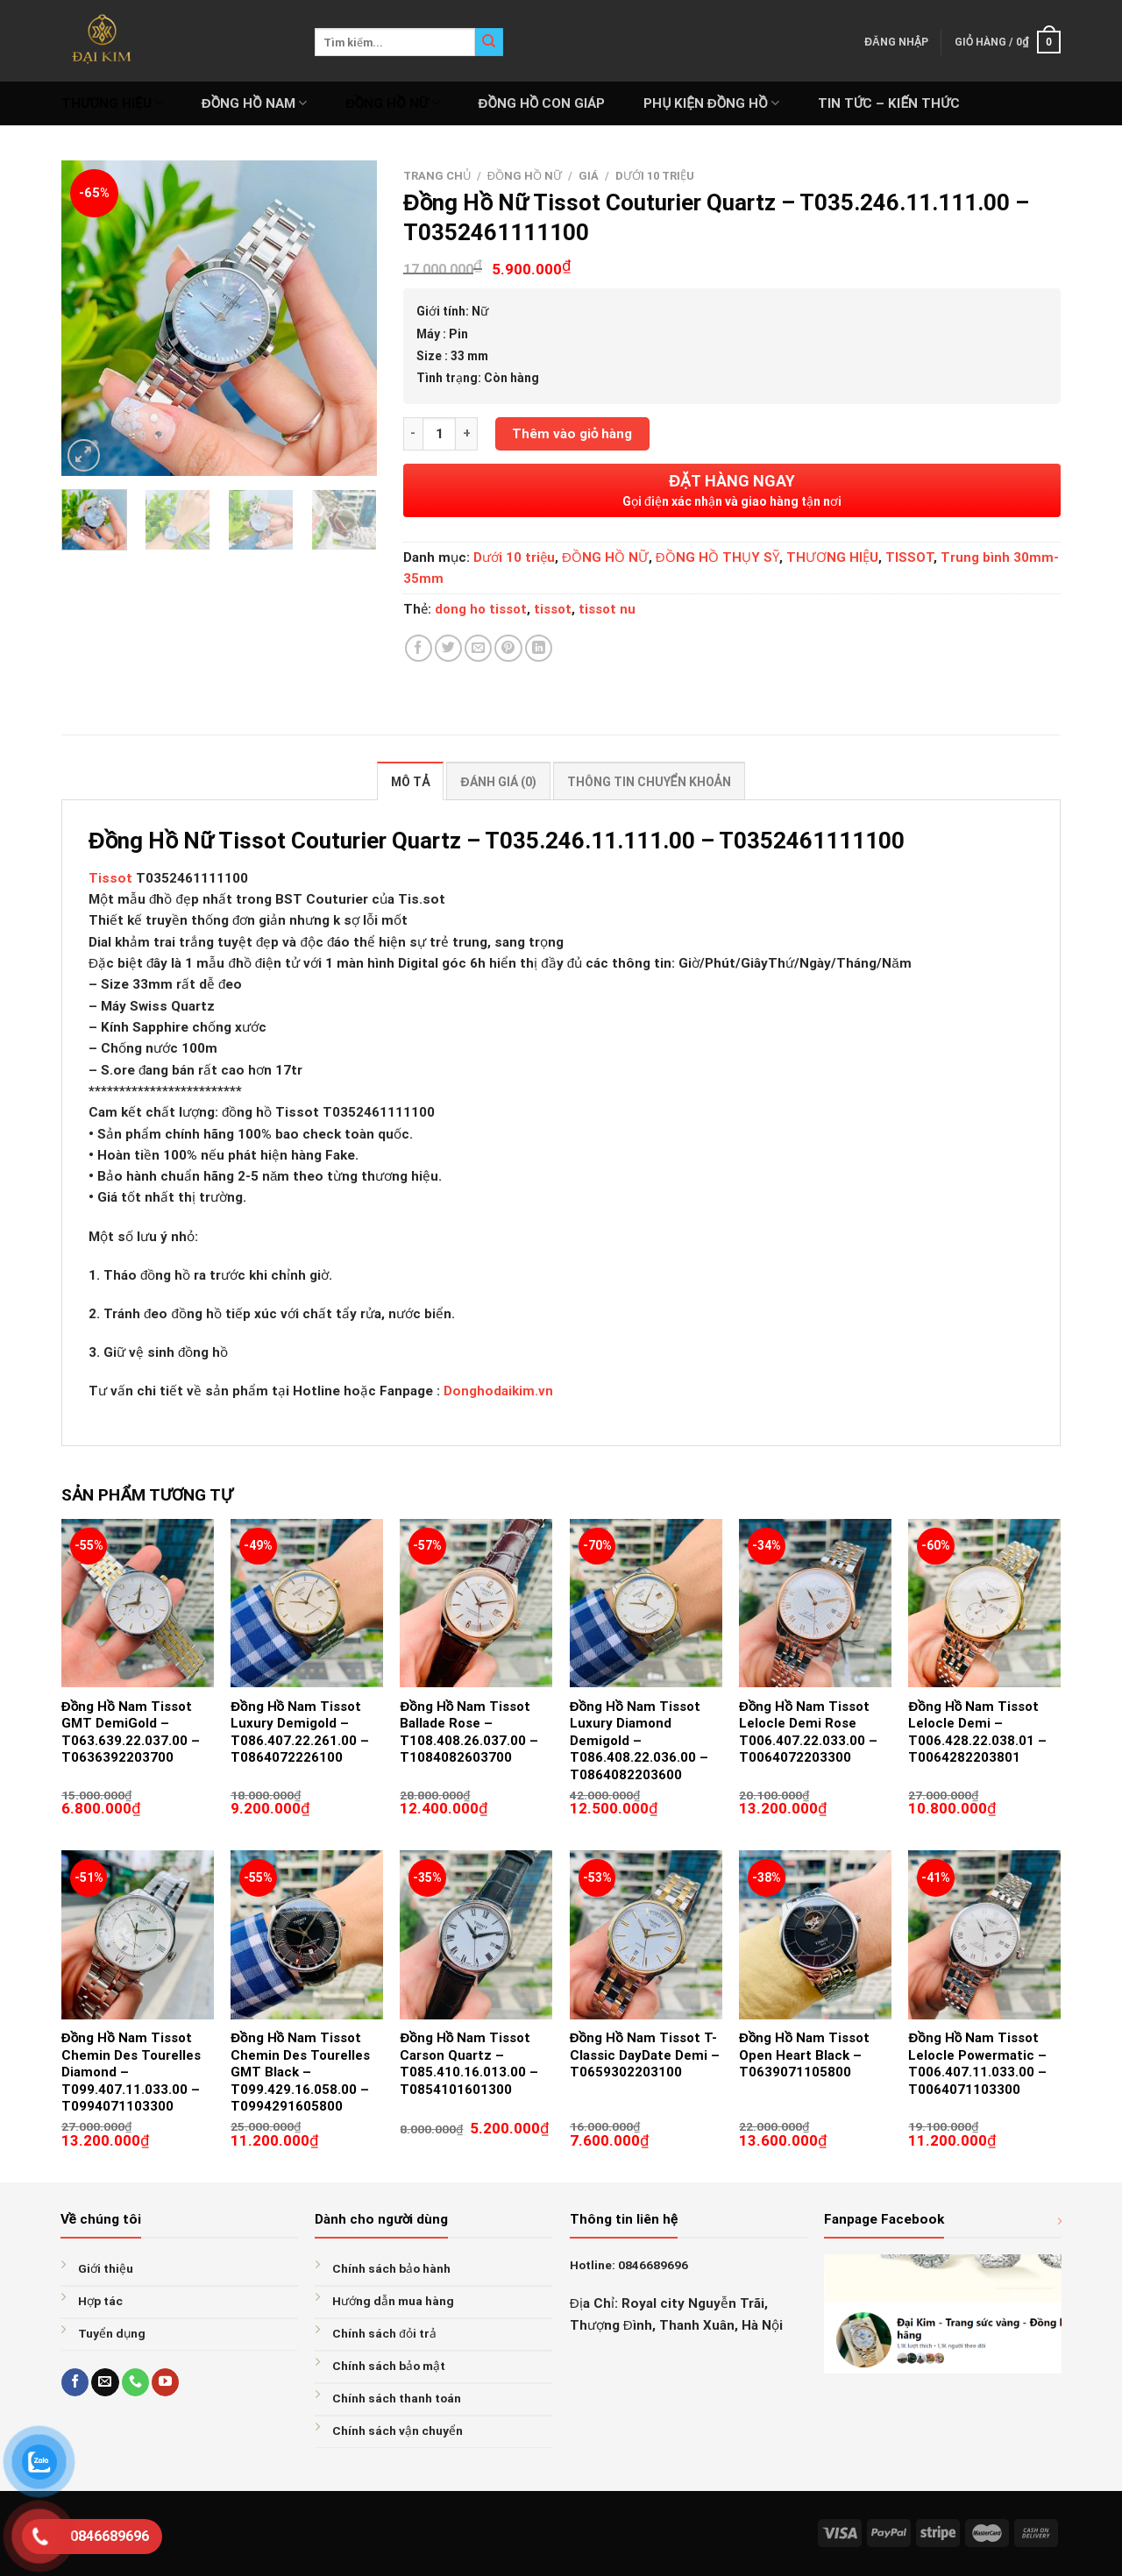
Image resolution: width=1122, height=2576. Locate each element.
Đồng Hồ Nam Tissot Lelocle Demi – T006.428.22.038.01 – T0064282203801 (977, 1732)
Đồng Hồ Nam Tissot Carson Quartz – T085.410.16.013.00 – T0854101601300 (469, 2063)
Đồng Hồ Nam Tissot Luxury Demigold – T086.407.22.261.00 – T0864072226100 (300, 1732)
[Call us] (135, 2382)
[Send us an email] (104, 2382)
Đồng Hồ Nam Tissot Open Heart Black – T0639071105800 (804, 2055)
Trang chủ (437, 175)
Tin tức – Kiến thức (889, 103)
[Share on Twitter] (448, 648)
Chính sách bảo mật (388, 2366)
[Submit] (489, 42)
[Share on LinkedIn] (538, 648)
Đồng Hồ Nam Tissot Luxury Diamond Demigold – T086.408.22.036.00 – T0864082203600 (639, 1741)
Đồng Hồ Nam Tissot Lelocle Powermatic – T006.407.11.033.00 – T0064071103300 (977, 2063)
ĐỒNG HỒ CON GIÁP (542, 103)
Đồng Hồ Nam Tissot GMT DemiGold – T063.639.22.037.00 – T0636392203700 (130, 1732)
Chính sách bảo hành (391, 2268)
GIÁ (589, 175)
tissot (553, 609)
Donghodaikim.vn (498, 1391)
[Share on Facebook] (418, 648)
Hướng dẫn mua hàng (393, 2301)
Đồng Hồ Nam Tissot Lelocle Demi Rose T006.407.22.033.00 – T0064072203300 (808, 1732)
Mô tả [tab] (410, 782)
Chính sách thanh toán (396, 2398)
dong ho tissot (481, 609)
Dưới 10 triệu (654, 175)
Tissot (110, 878)
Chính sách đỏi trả (384, 2333)
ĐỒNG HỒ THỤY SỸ (717, 557)
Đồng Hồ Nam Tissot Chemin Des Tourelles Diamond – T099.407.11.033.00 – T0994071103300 (131, 2072)
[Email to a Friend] (478, 648)
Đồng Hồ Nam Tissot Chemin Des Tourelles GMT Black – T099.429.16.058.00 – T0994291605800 (300, 2072)
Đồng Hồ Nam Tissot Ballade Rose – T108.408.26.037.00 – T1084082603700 (469, 1732)
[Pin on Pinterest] (508, 648)
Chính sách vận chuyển (397, 2430)
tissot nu (607, 609)
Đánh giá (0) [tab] (498, 782)
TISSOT (909, 557)
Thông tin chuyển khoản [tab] (649, 782)
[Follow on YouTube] (165, 2382)
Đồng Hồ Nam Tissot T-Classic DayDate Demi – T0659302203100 (645, 2055)
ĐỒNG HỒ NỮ (392, 103)
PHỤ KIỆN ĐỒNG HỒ (711, 103)
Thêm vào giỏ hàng (572, 434)
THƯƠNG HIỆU (112, 103)
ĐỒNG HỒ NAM (254, 103)
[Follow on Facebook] (75, 2382)
